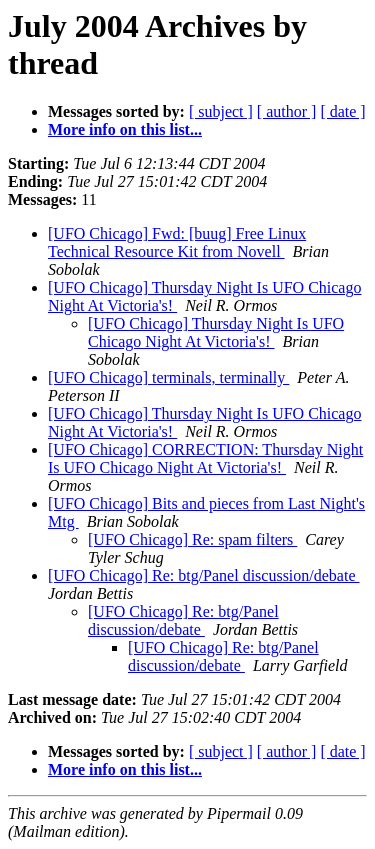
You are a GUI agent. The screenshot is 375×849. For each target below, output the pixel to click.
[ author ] (287, 111)
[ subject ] (221, 111)
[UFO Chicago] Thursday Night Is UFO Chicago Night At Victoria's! (216, 332)
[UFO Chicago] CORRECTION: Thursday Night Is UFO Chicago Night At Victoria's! (205, 458)
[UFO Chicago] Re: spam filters (192, 539)
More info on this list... (125, 129)
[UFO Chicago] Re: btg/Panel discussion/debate (204, 575)
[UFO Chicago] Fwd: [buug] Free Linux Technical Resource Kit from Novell (177, 242)
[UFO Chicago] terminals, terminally (168, 377)
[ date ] (342, 111)
